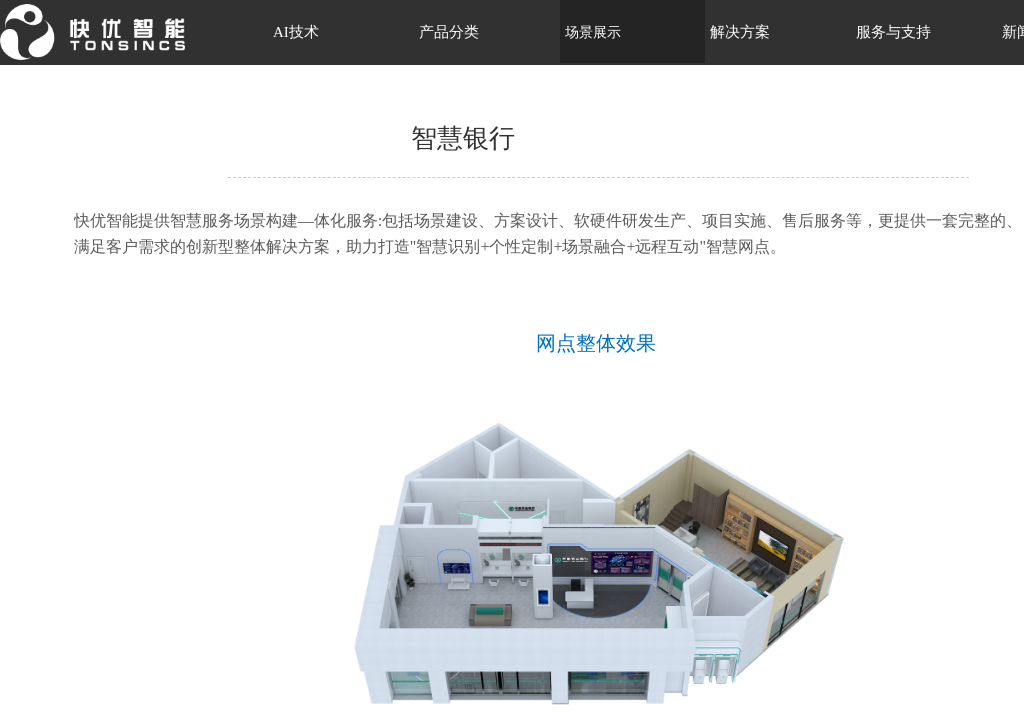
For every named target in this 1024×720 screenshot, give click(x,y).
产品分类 (449, 32)
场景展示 (593, 32)
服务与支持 (893, 32)
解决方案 (740, 32)
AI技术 (296, 32)
